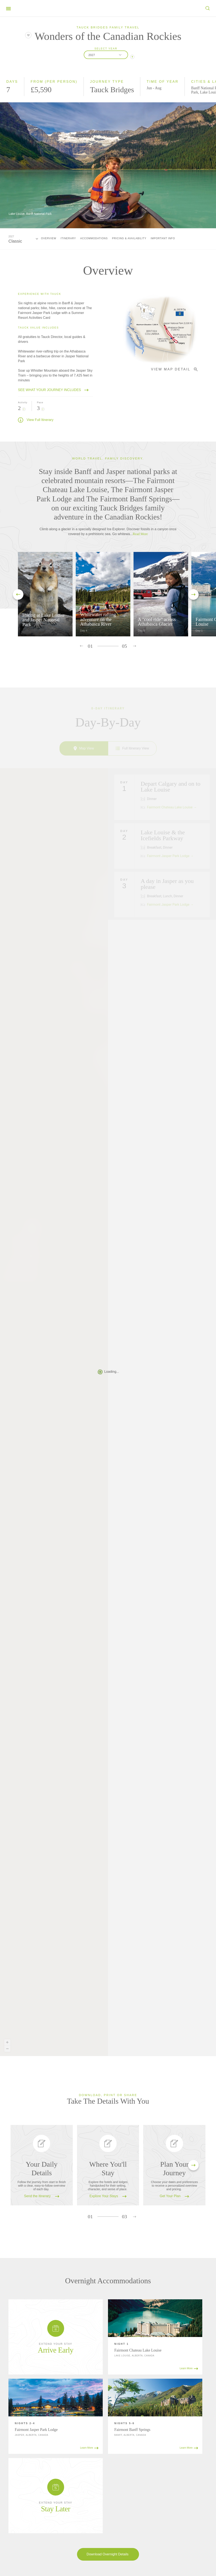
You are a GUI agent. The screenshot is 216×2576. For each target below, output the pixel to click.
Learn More (28, 2039)
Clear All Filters (11, 1542)
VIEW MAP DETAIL (174, 369)
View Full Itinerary (35, 420)
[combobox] (48, 1531)
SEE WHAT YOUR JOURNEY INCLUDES (53, 390)
